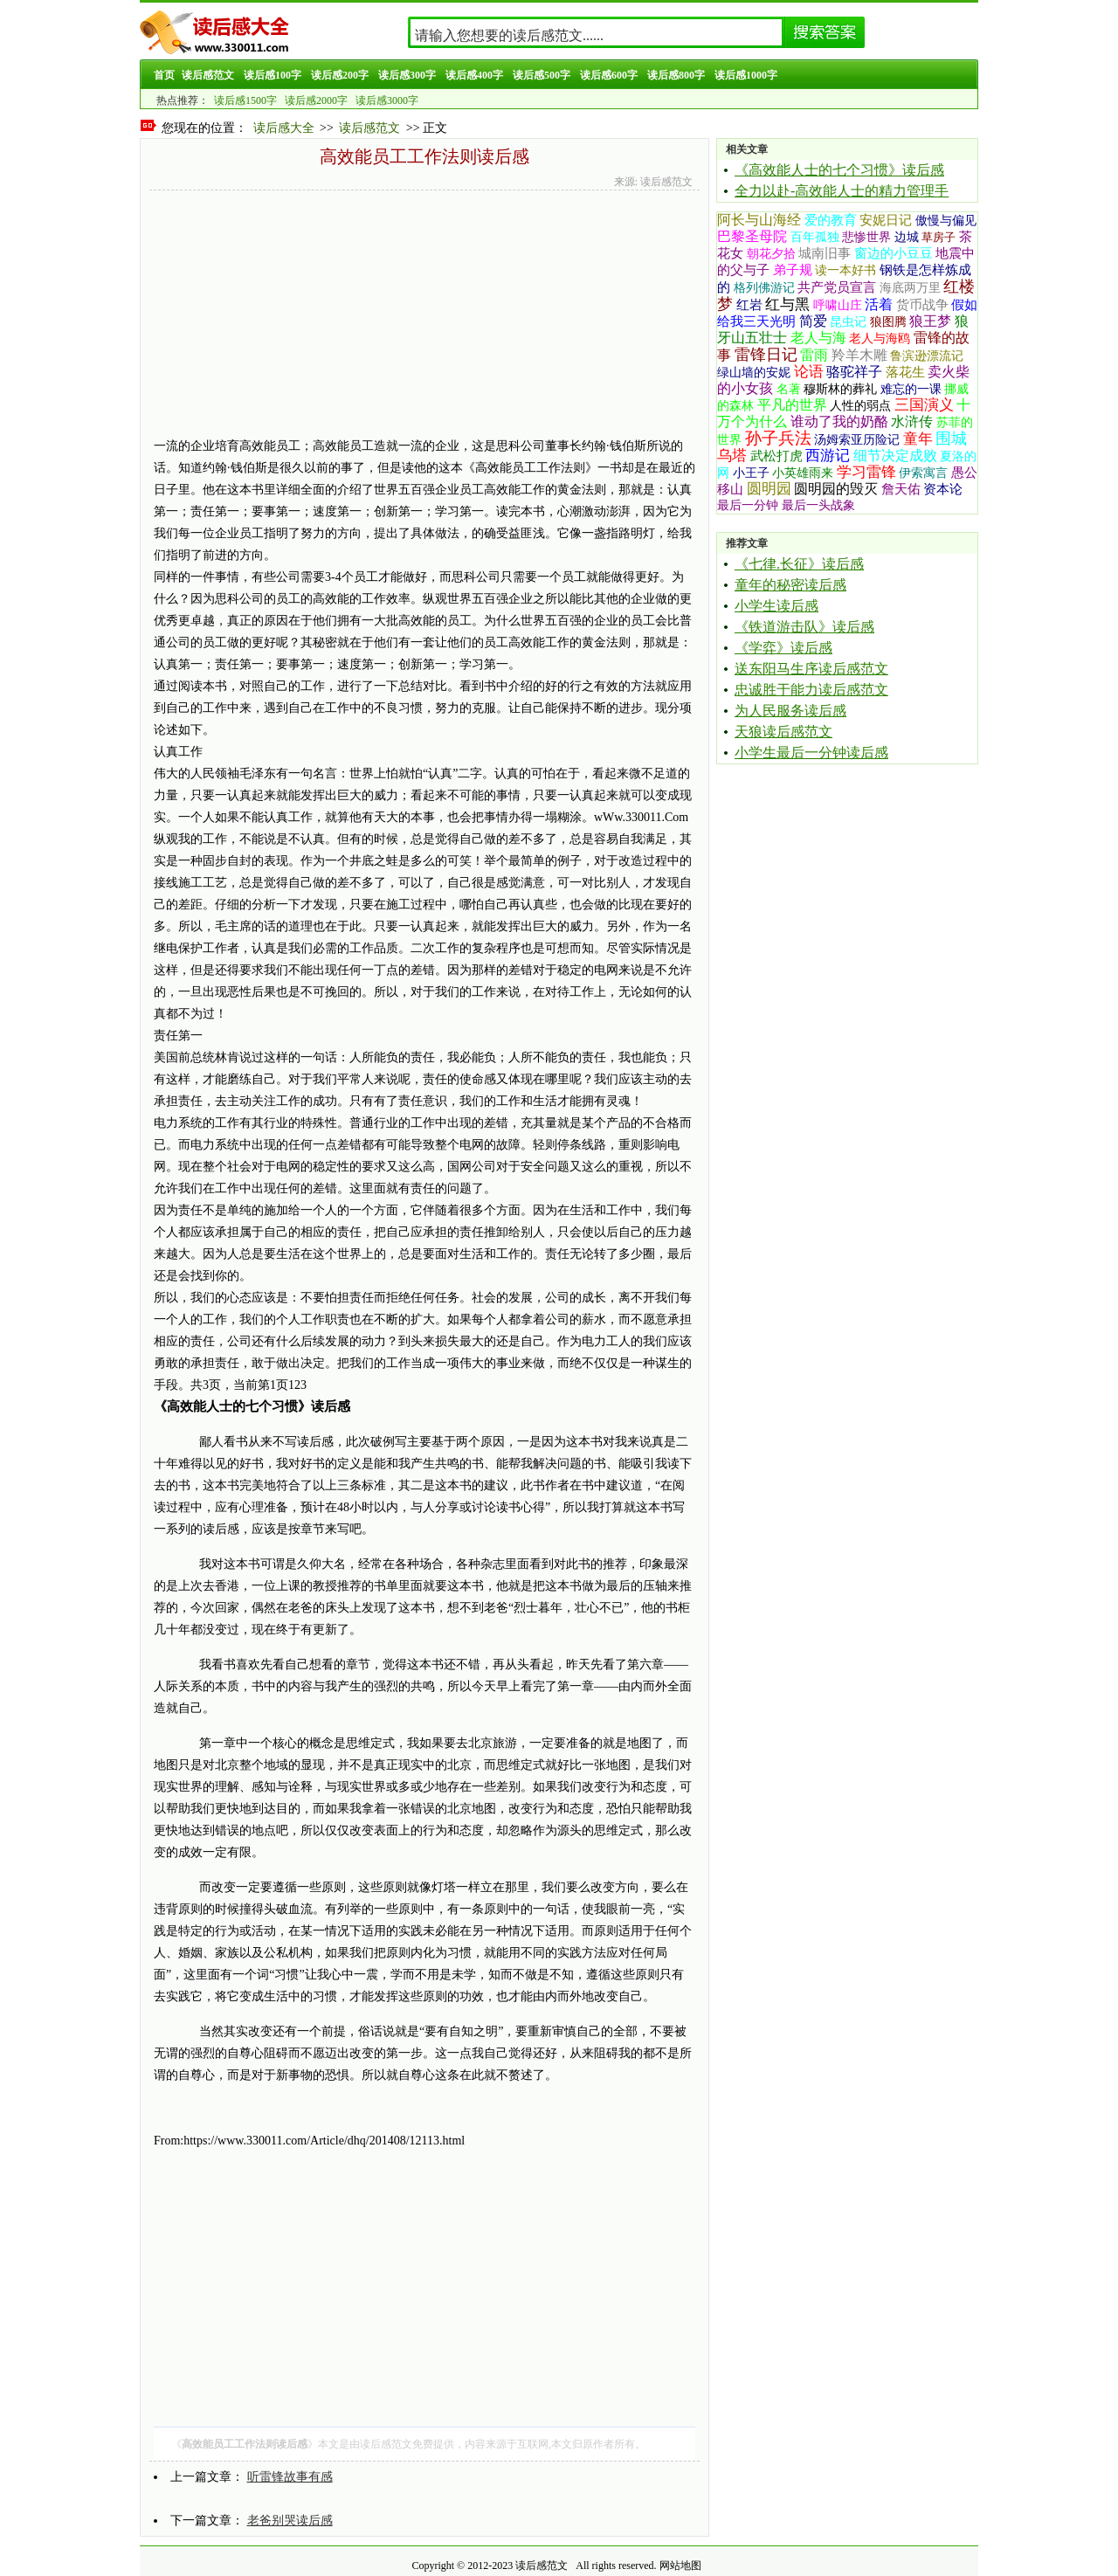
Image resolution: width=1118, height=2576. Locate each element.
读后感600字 (609, 75)
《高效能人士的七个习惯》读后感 (839, 169)
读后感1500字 (245, 100)
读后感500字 (541, 75)
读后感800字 (676, 75)
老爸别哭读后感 (290, 2520)
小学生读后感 (776, 605)
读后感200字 (340, 75)
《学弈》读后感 (783, 647)
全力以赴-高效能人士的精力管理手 (842, 190)
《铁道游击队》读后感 (804, 626)
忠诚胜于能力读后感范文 (811, 689)
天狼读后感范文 (783, 731)
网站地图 (680, 2565)
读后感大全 (283, 128)
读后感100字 (272, 75)
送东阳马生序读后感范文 (811, 668)
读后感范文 (208, 75)
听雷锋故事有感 (290, 2476)
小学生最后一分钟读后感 (811, 752)
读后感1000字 (745, 75)
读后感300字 (407, 75)
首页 (164, 75)
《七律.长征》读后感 (799, 563)
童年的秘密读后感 (790, 584)
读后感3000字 (386, 100)
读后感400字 (474, 75)
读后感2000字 (316, 100)
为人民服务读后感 (790, 710)
